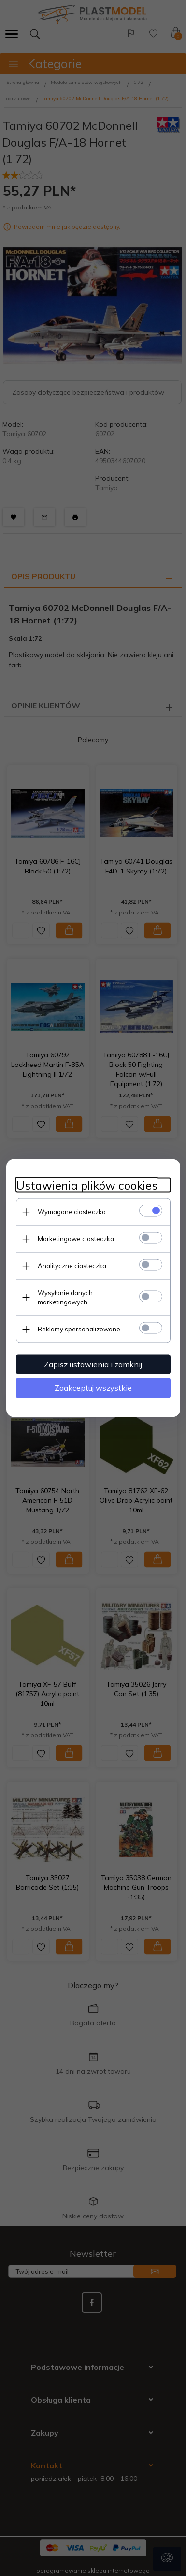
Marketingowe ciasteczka (76, 1239)
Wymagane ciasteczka (72, 1212)
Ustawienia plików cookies (86, 1185)
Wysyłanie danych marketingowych (65, 1297)
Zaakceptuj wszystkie (93, 1388)
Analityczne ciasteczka (72, 1266)
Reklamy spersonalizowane (79, 1329)
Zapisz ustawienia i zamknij (93, 1364)
